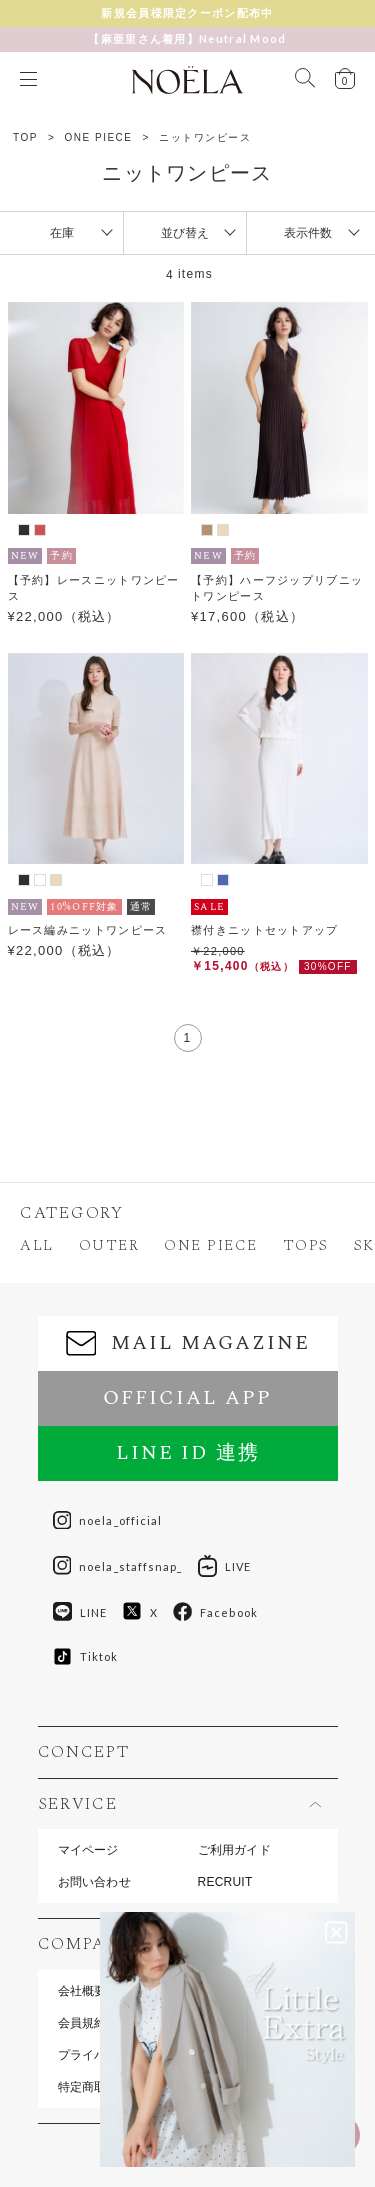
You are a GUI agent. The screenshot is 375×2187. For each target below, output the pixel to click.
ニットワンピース (205, 137)
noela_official (108, 1521)
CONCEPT (84, 1752)
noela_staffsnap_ (118, 1566)
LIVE (224, 1566)
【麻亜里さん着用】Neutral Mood (187, 38)
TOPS (306, 1245)
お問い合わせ (94, 1882)
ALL (37, 1245)
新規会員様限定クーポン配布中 (187, 12)
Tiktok (86, 1656)
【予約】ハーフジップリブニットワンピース (277, 588)
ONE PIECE (99, 137)
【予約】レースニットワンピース (94, 588)
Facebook (215, 1612)
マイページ (88, 1850)
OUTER (109, 1245)
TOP (25, 137)
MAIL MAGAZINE (188, 1343)
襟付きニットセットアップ (265, 930)
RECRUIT (225, 1882)
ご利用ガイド (234, 1850)
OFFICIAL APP (187, 1398)
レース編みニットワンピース (88, 930)
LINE (80, 1612)
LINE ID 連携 (188, 1453)
